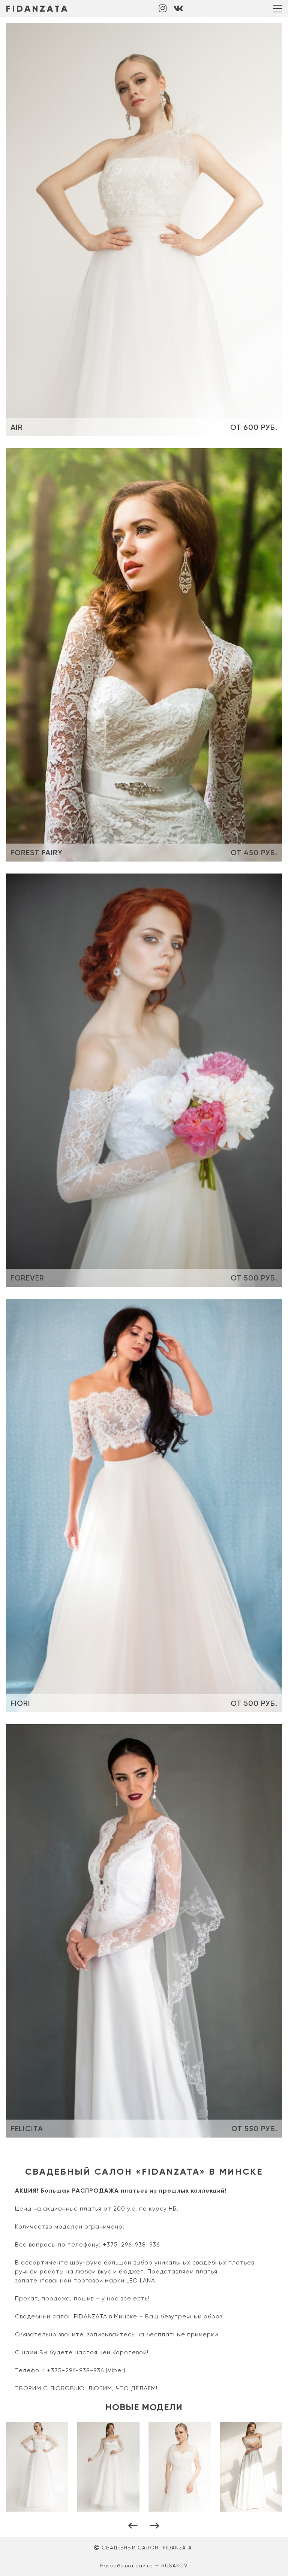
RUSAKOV (174, 2566)
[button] (133, 2526)
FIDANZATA (37, 8)
